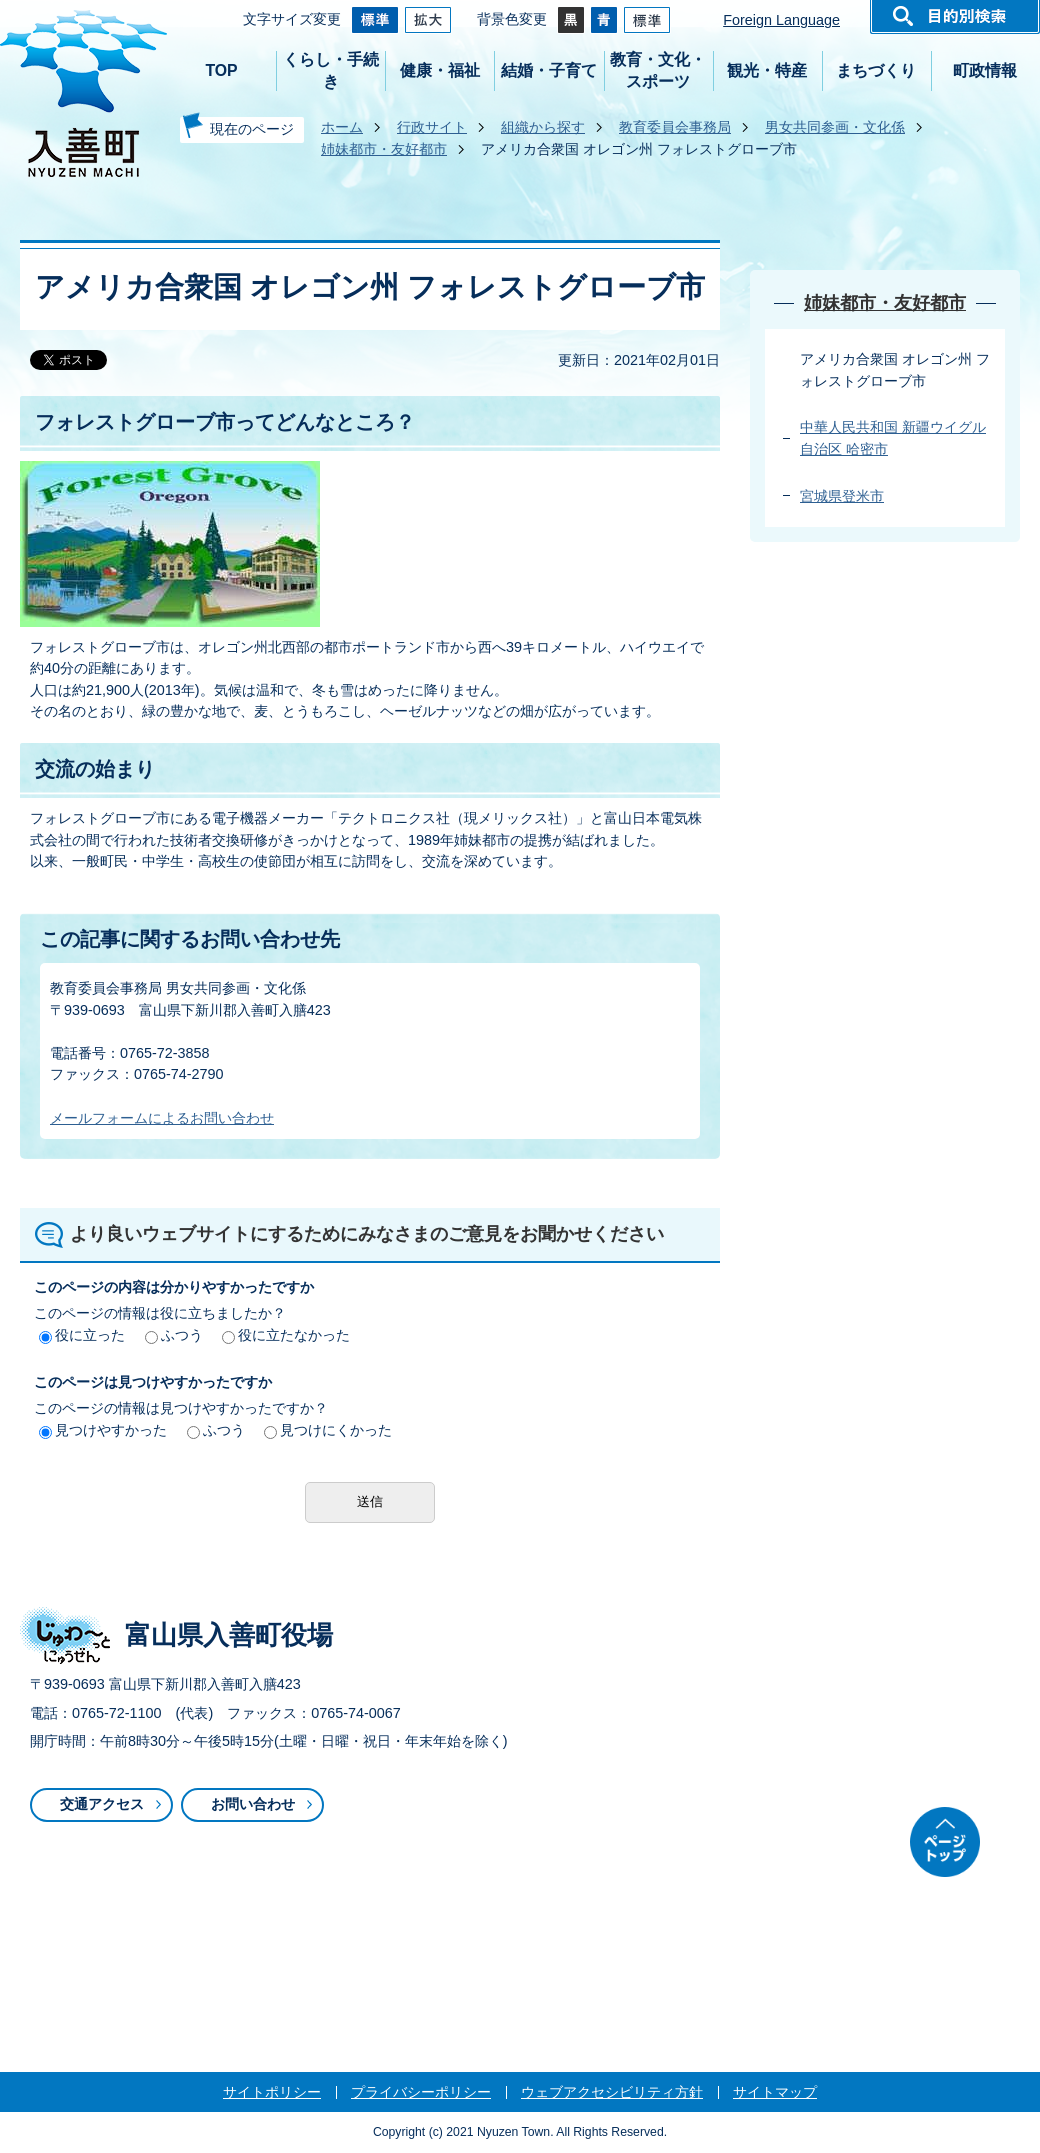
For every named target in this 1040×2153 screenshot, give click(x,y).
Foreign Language (781, 20)
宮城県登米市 (842, 496)
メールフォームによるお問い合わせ (162, 1118)
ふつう (174, 1335)
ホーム (342, 127)
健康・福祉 (440, 70)
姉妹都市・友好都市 (384, 149)
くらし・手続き (331, 70)
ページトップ (945, 1842)
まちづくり (876, 70)
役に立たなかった (286, 1335)
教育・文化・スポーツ (658, 70)
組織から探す (543, 127)
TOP (221, 70)
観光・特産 (767, 70)
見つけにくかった (328, 1430)
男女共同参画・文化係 (835, 127)
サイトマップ (775, 2092)
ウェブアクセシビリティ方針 (612, 2092)
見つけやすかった (103, 1430)
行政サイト (432, 127)
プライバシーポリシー (421, 2092)
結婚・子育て (549, 70)
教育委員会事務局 (675, 127)
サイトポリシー (272, 2092)
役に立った (82, 1335)
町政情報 (985, 70)
